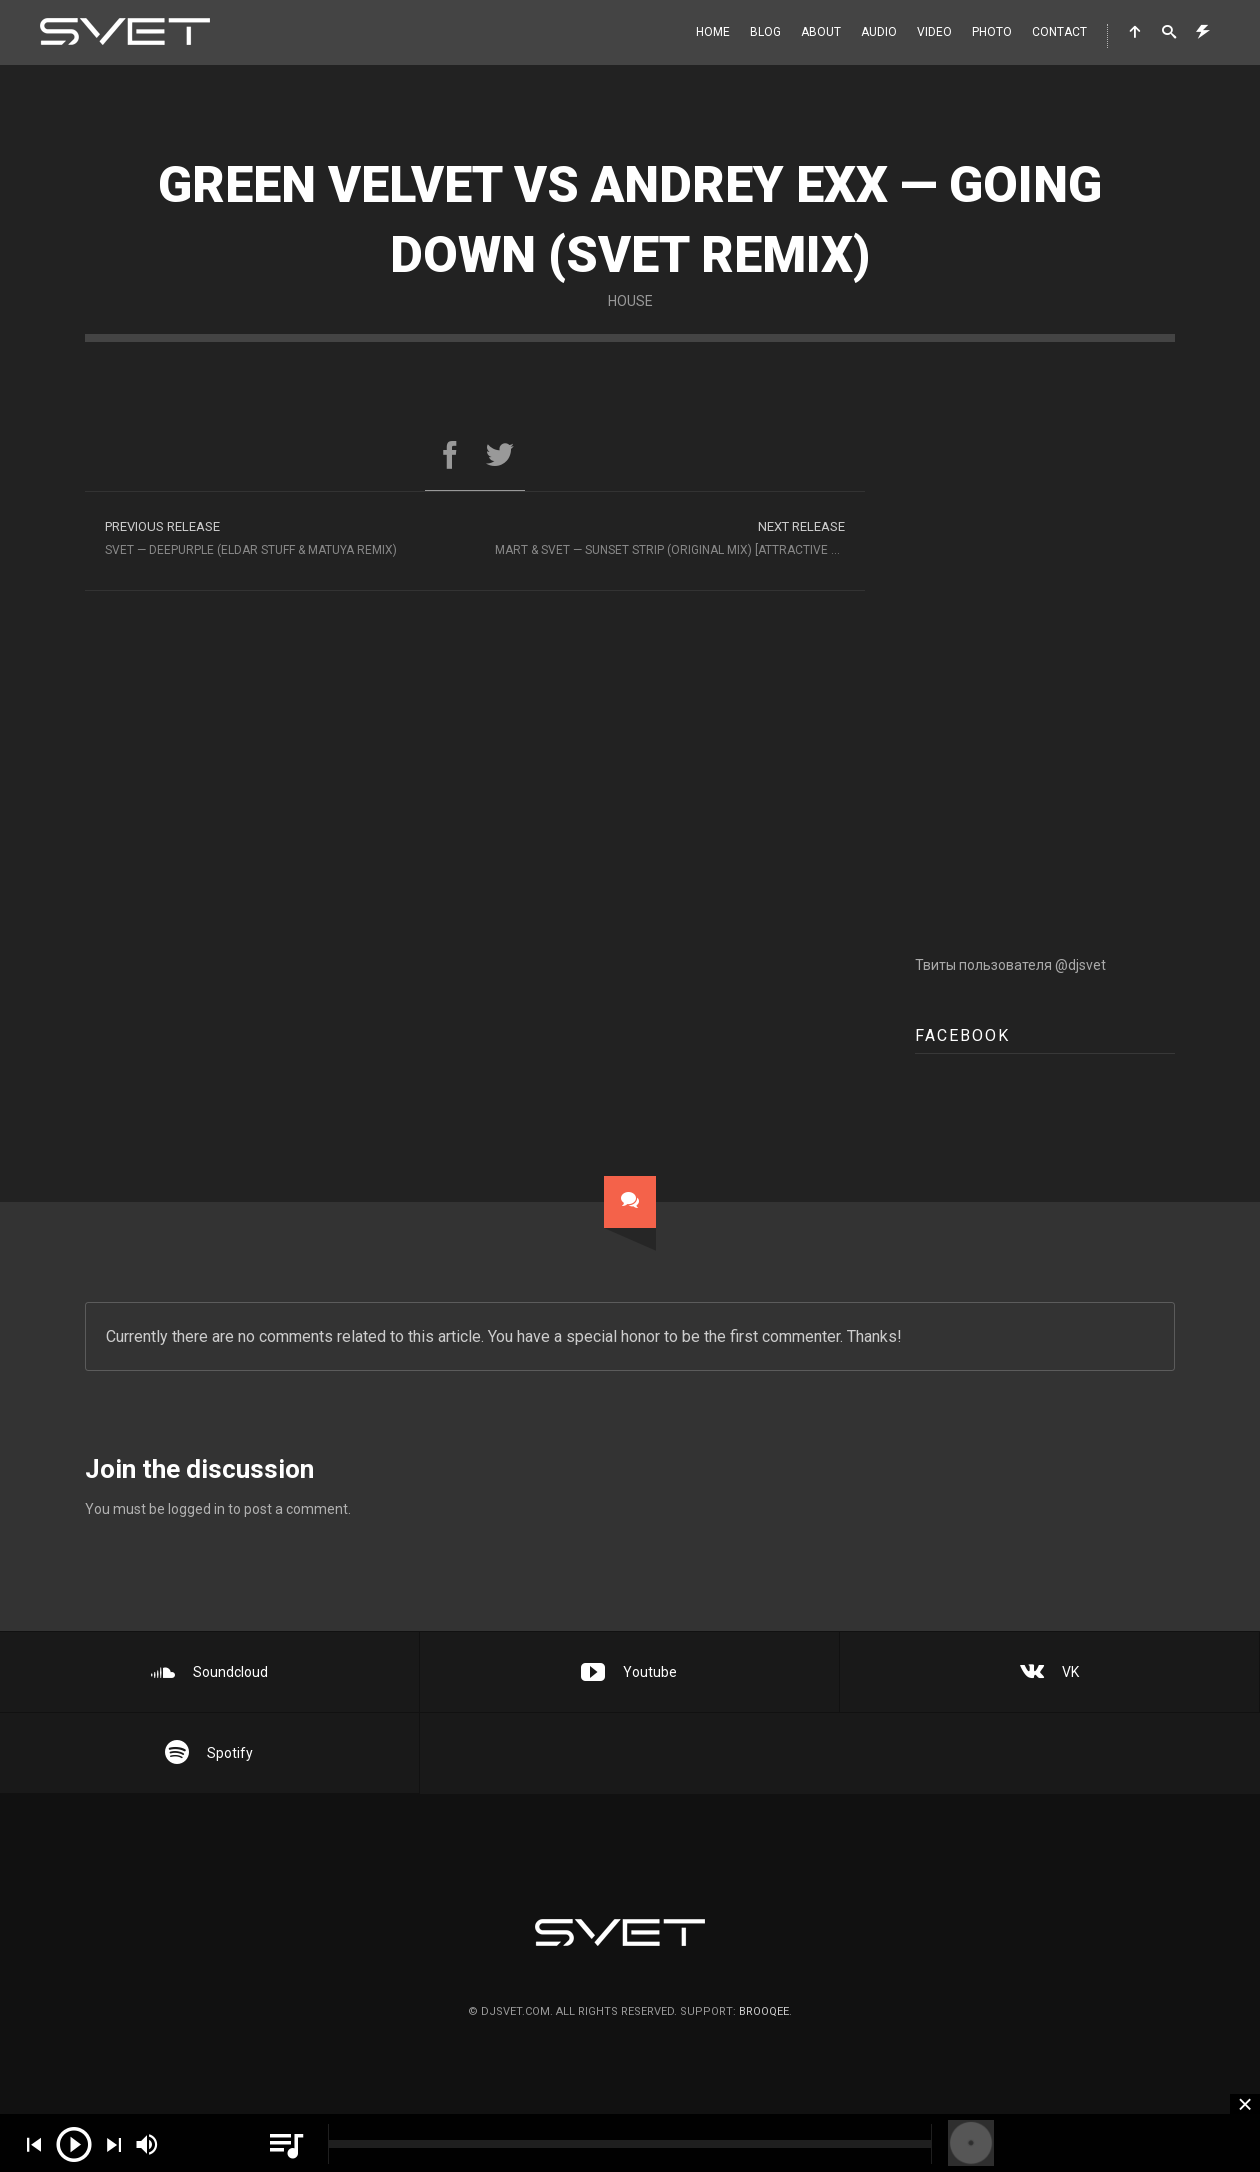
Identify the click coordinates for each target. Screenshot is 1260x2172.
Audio (879, 32)
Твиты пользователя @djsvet (1010, 982)
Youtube (629, 1672)
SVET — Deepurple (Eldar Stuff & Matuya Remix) (280, 535)
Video (934, 32)
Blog (765, 32)
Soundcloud (209, 1672)
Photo (992, 32)
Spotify (209, 1753)
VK (1049, 1672)
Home (713, 32)
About (821, 32)
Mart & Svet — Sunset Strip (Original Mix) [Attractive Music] (680, 535)
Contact (1059, 32)
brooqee (764, 2011)
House (630, 301)
